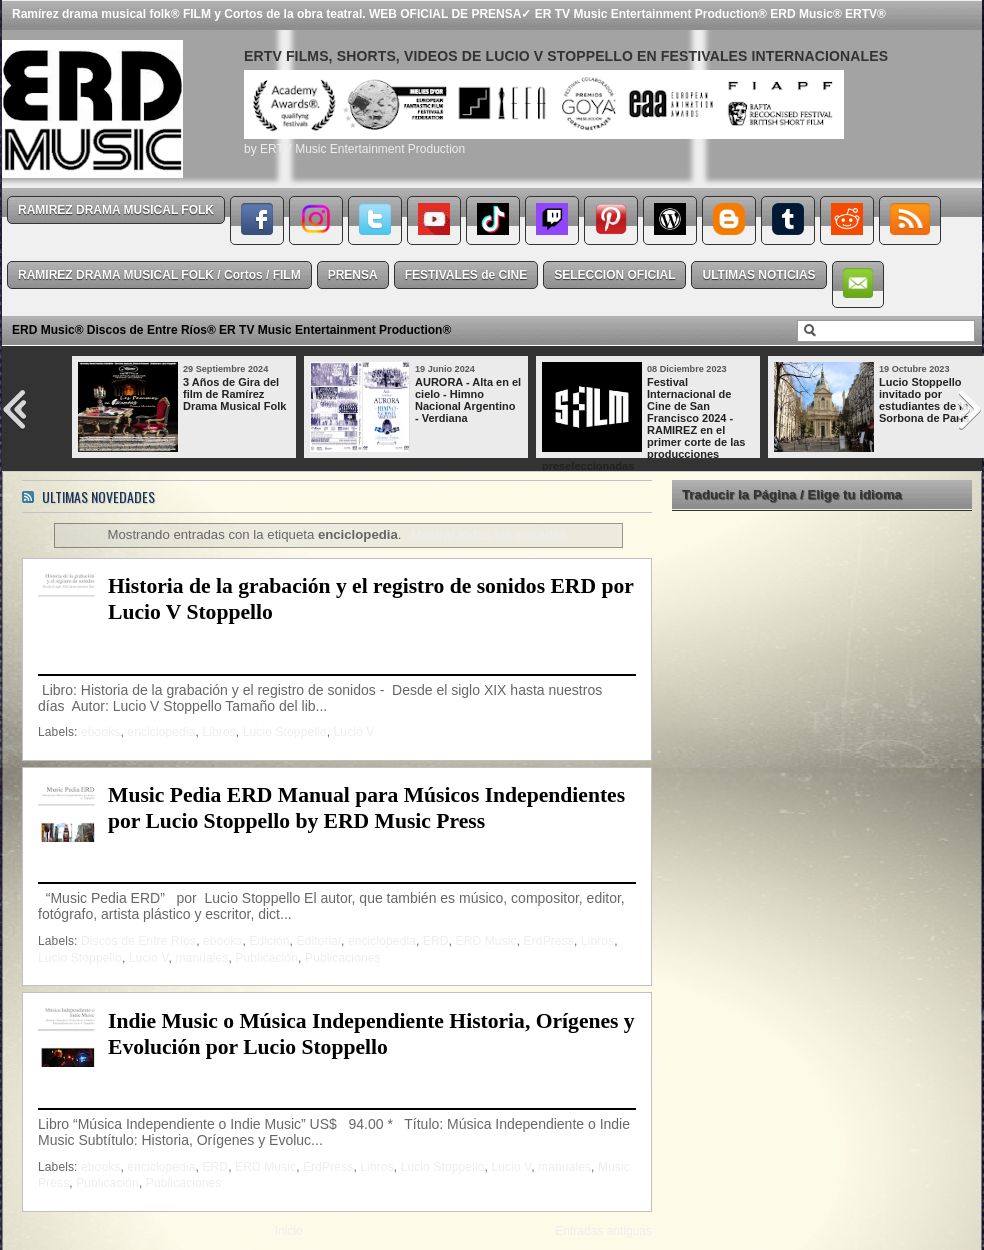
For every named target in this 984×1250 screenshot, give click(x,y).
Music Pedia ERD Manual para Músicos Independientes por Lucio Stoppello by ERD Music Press (366, 808)
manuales (201, 958)
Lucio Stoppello (285, 732)
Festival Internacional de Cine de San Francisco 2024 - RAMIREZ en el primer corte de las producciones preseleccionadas (643, 424)
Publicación (266, 958)
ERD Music (486, 941)
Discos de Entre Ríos (138, 941)
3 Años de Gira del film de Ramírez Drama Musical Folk (234, 394)
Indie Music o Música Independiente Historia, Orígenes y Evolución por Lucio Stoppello (371, 1034)
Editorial (319, 941)
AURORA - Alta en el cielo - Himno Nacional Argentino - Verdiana (468, 400)
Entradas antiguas (603, 1231)
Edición (269, 941)
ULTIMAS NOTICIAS (758, 275)
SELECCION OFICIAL (614, 275)
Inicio (289, 1231)
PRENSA (353, 275)
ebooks (100, 732)
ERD (436, 941)
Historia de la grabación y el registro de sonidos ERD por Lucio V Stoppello (370, 599)
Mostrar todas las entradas (488, 534)
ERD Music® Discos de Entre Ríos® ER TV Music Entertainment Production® (231, 330)
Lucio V (354, 732)
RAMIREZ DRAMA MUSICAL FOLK (116, 210)
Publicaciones (343, 958)
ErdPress (549, 941)
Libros (218, 732)
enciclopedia (161, 732)
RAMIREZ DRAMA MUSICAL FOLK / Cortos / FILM (159, 275)
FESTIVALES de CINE (466, 275)
